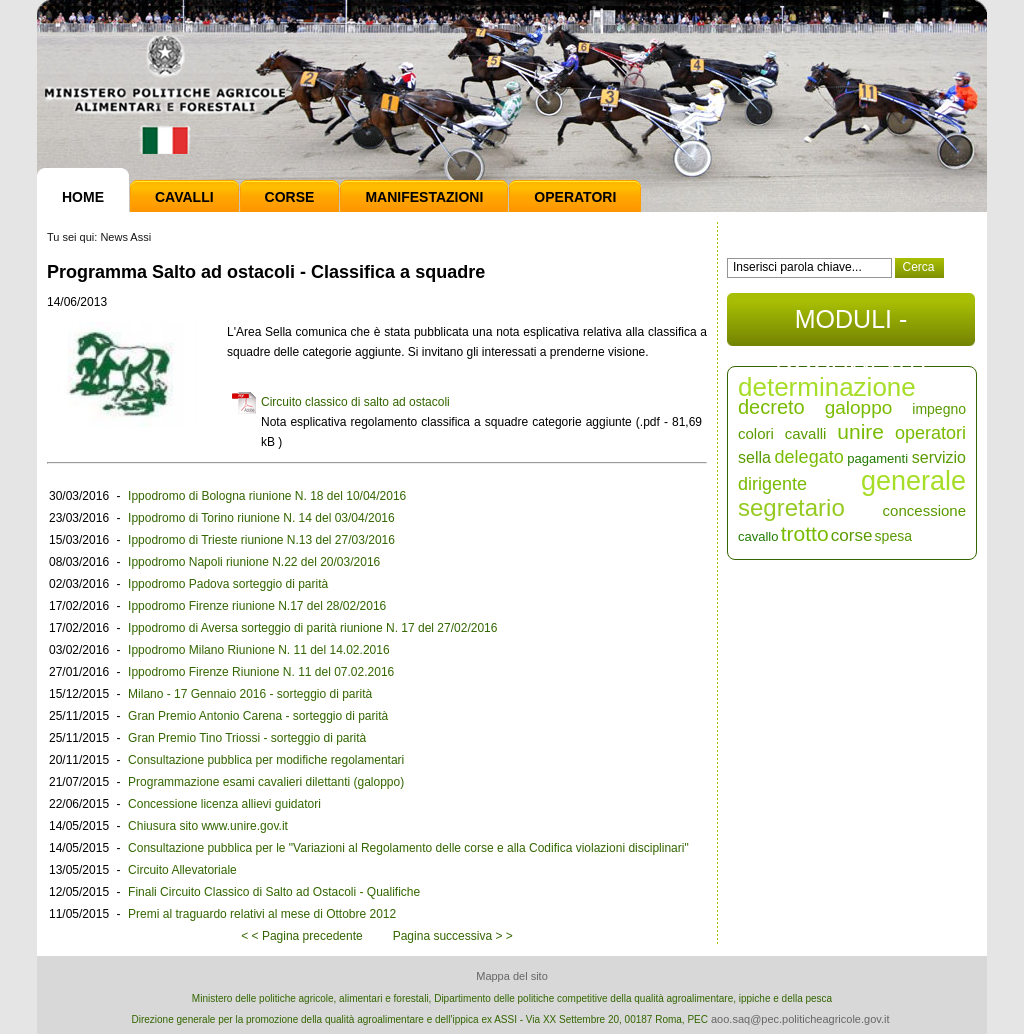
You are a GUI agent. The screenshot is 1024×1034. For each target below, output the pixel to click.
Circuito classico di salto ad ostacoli (355, 402)
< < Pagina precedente (301, 936)
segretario (791, 507)
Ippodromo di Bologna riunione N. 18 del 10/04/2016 (267, 496)
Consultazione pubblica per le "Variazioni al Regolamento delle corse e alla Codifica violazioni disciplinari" (408, 848)
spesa (893, 536)
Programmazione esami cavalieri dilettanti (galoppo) (266, 782)
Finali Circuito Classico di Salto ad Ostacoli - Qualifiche (274, 892)
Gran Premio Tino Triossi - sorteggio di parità (247, 738)
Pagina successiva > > (453, 936)
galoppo (859, 407)
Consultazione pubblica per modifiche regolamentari (266, 760)
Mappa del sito (512, 976)
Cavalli (184, 197)
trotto (805, 533)
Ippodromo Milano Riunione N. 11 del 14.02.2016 (259, 650)
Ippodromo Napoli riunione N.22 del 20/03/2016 (254, 562)
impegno (939, 409)
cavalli (806, 433)
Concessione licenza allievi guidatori (224, 804)
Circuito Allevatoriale (182, 870)
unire (860, 431)
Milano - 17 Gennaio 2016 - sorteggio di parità (250, 694)
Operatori (575, 197)
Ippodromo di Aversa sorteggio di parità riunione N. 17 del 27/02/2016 (312, 628)
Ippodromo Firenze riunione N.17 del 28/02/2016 (257, 606)
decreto (771, 407)
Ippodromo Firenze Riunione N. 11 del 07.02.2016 (261, 672)
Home (83, 197)
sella (754, 457)
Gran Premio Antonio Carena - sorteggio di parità (258, 716)
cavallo (758, 536)
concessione (924, 510)
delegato (809, 457)
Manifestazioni (424, 197)
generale (913, 481)
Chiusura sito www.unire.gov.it (208, 826)
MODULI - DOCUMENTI (850, 325)
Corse (290, 197)
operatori (930, 433)
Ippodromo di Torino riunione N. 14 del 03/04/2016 (261, 518)
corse (852, 535)
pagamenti (877, 458)
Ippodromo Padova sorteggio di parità (228, 584)
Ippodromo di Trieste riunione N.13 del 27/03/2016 (261, 540)
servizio (939, 457)
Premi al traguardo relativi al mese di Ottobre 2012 (262, 914)
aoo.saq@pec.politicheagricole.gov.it (800, 1019)
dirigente (772, 484)
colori (756, 433)
